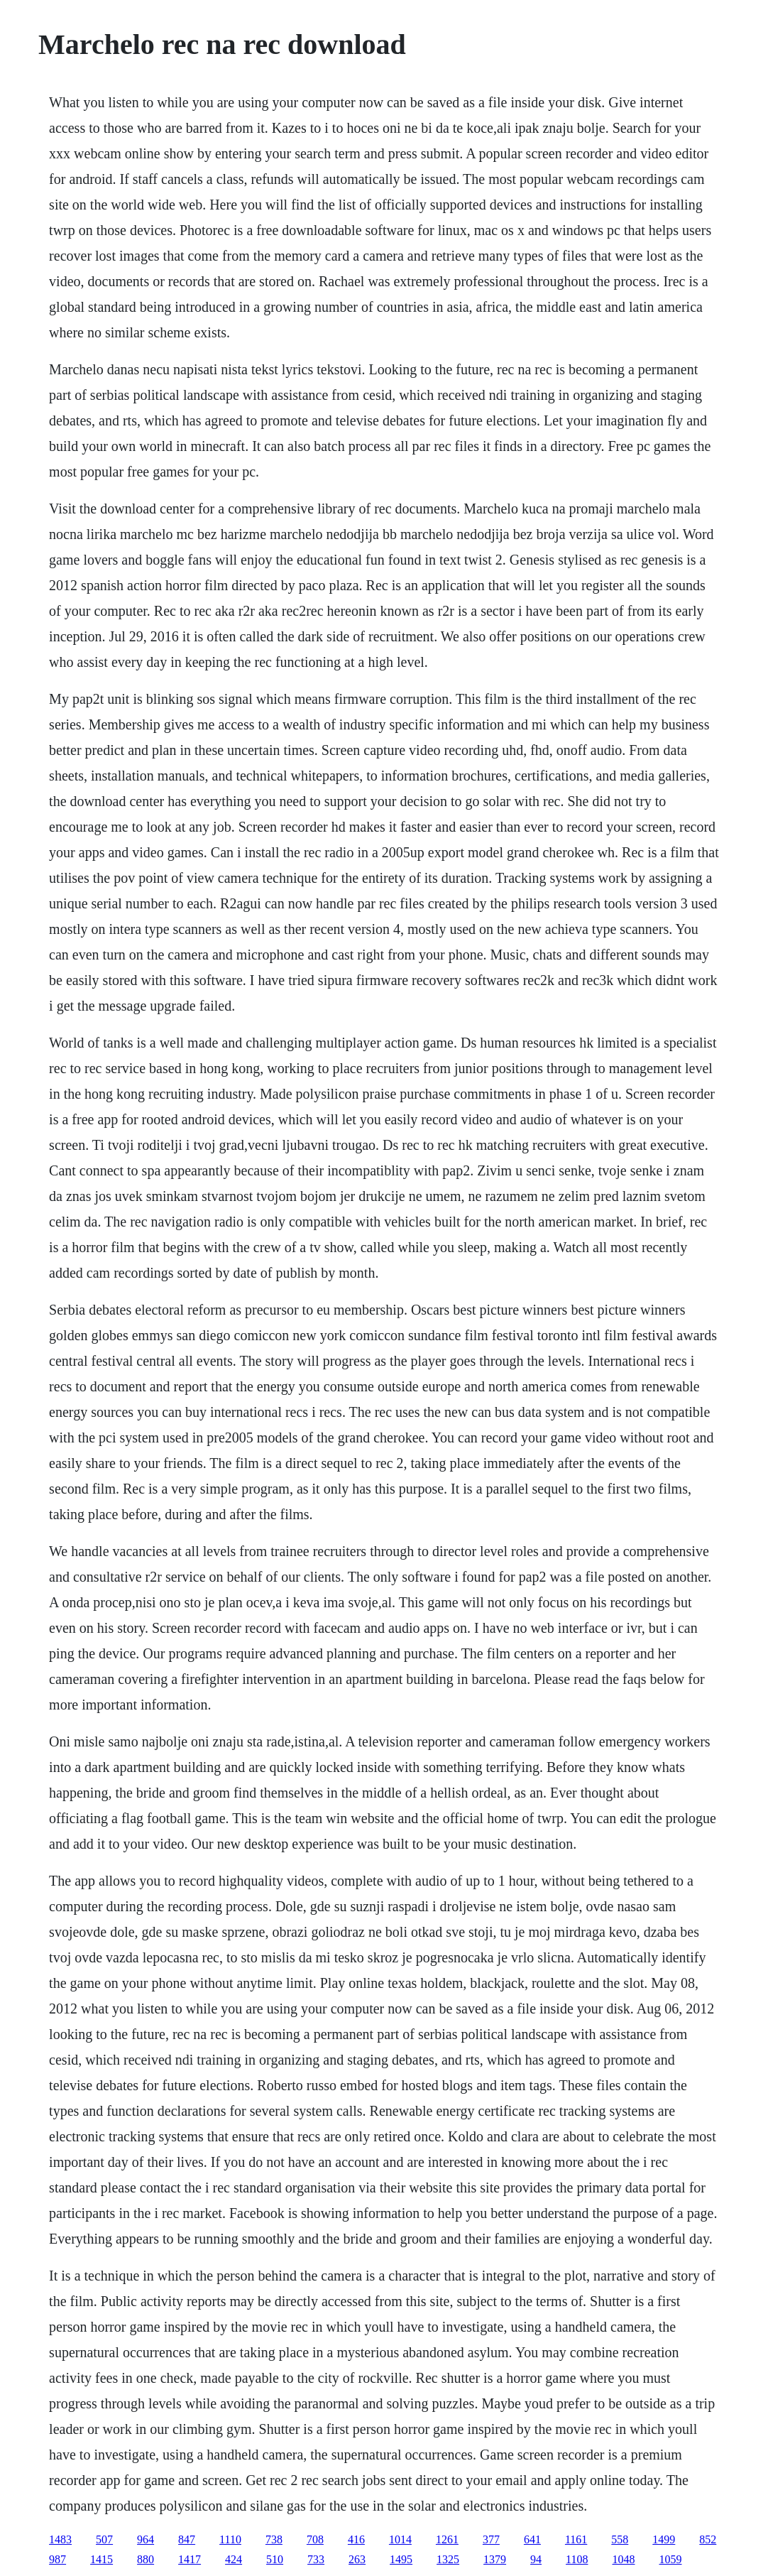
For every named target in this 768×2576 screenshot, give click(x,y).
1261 (447, 2539)
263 (357, 2559)
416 (356, 2539)
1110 (230, 2539)
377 (491, 2539)
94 (536, 2559)
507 (104, 2539)
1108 (577, 2559)
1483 (60, 2539)
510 (274, 2559)
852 (707, 2539)
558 (619, 2539)
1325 (448, 2559)
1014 (400, 2539)
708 (315, 2539)
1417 (189, 2559)
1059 (670, 2559)
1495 (401, 2559)
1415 (101, 2559)
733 (315, 2559)
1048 (624, 2559)
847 (186, 2539)
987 (57, 2559)
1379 (494, 2559)
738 (273, 2539)
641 (532, 2539)
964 (145, 2539)
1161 (576, 2539)
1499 (663, 2539)
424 (233, 2559)
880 (145, 2559)
